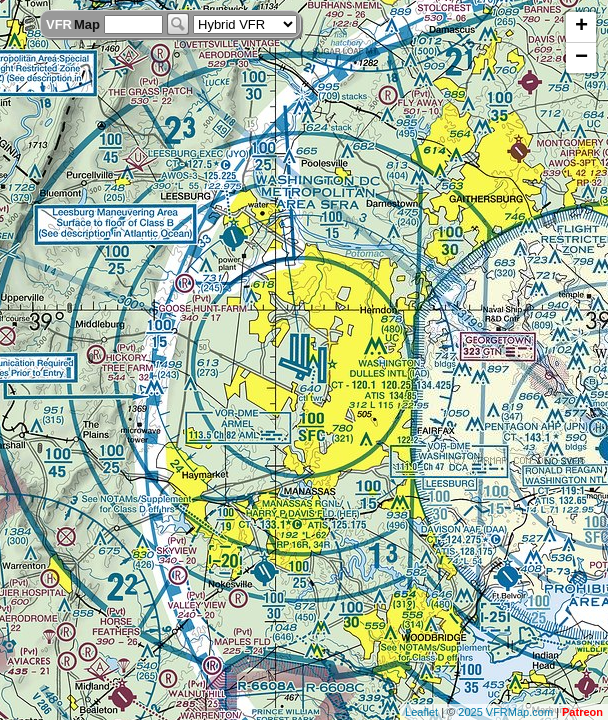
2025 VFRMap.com (505, 712)
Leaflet (421, 712)
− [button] (581, 58)
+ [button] (581, 27)
